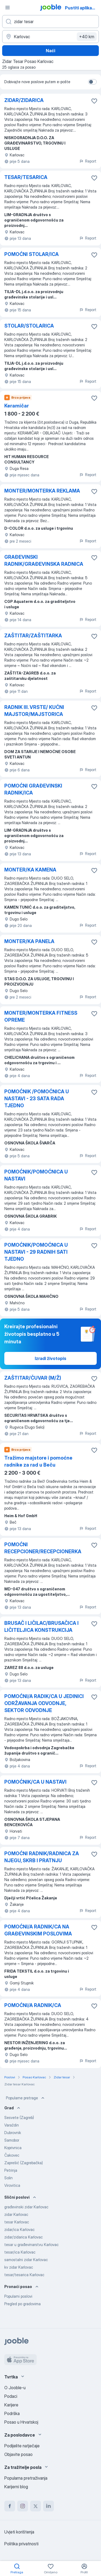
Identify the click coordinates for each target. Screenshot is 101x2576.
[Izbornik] (7, 7)
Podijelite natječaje (22, 2445)
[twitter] (35, 2506)
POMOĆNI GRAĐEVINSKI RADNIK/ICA (33, 789)
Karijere (11, 2405)
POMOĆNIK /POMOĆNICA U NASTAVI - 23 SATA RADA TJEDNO (36, 1098)
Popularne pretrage (26, 2098)
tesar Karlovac (16, 2222)
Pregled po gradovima (22, 2303)
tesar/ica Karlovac (20, 2252)
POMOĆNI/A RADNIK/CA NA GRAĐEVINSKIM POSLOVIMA (38, 1930)
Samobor (11, 2140)
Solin (8, 2178)
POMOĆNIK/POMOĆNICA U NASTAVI (36, 1175)
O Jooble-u (15, 2387)
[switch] (92, 82)
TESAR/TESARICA (25, 177)
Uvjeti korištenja (19, 2532)
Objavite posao (18, 2454)
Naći (50, 50)
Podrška (12, 2413)
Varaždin (11, 2125)
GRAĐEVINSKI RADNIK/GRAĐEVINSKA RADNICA (43, 560)
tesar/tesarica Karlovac (24, 2274)
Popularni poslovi (18, 2296)
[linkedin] (48, 2506)
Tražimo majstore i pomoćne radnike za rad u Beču (38, 1461)
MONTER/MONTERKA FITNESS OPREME (40, 1016)
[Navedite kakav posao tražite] (50, 21)
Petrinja (10, 2170)
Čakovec (11, 2155)
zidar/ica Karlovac (19, 2229)
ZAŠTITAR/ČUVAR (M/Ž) (32, 1378)
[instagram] (22, 2506)
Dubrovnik (12, 2132)
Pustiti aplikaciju (82, 7)
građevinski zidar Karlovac (26, 2207)
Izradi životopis (50, 1358)
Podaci (10, 2396)
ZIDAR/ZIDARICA (24, 100)
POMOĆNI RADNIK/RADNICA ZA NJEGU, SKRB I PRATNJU (41, 1857)
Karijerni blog (16, 2486)
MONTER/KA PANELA (29, 941)
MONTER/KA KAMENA (30, 870)
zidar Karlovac (16, 2214)
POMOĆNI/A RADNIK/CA (32, 2005)
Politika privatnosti (21, 2543)
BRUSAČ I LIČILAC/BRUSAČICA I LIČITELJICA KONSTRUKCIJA (41, 1626)
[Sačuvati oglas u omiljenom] (94, 101)
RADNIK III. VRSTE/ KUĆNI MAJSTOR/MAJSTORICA (34, 710)
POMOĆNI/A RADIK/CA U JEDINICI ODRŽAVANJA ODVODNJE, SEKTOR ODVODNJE (44, 1703)
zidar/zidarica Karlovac (23, 2237)
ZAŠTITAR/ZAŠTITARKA (33, 635)
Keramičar (16, 406)
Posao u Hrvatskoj (21, 2422)
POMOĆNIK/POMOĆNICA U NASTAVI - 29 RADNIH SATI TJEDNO (36, 1252)
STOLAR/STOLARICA (29, 326)
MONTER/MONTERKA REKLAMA (42, 491)
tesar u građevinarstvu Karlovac (31, 2244)
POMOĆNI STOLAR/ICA (31, 254)
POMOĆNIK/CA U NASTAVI (35, 1782)
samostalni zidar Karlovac (26, 2259)
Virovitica (12, 2185)
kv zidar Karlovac (18, 2267)
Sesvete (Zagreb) (19, 2117)
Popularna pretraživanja (25, 2478)
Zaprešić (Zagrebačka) (23, 2162)
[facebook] (9, 2506)
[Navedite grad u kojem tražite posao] (50, 36)
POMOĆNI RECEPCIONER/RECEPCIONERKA (42, 1548)
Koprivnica (13, 2147)
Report (87, 161)
